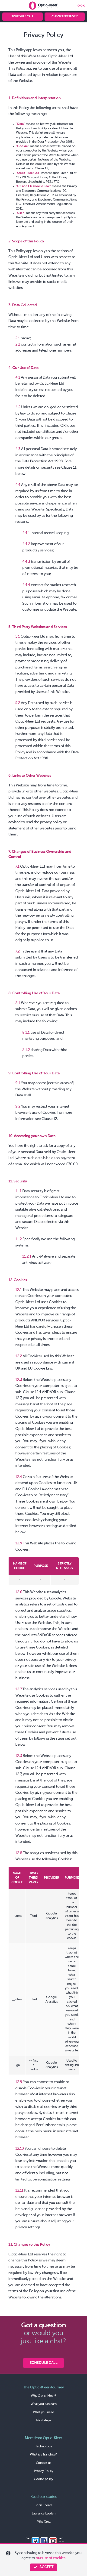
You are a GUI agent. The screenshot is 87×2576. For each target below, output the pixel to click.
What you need (43, 2412)
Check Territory (64, 16)
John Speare (43, 2505)
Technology (43, 2446)
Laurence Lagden (43, 2513)
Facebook (44, 2541)
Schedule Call (22, 16)
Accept (43, 2567)
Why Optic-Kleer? (43, 2395)
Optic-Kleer (43, 5)
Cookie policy (43, 2479)
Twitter (35, 2541)
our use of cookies (50, 2558)
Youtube (53, 2541)
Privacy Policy (43, 2471)
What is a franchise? (43, 2454)
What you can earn (44, 2404)
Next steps (43, 2420)
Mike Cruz (44, 2521)
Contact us (43, 2463)
